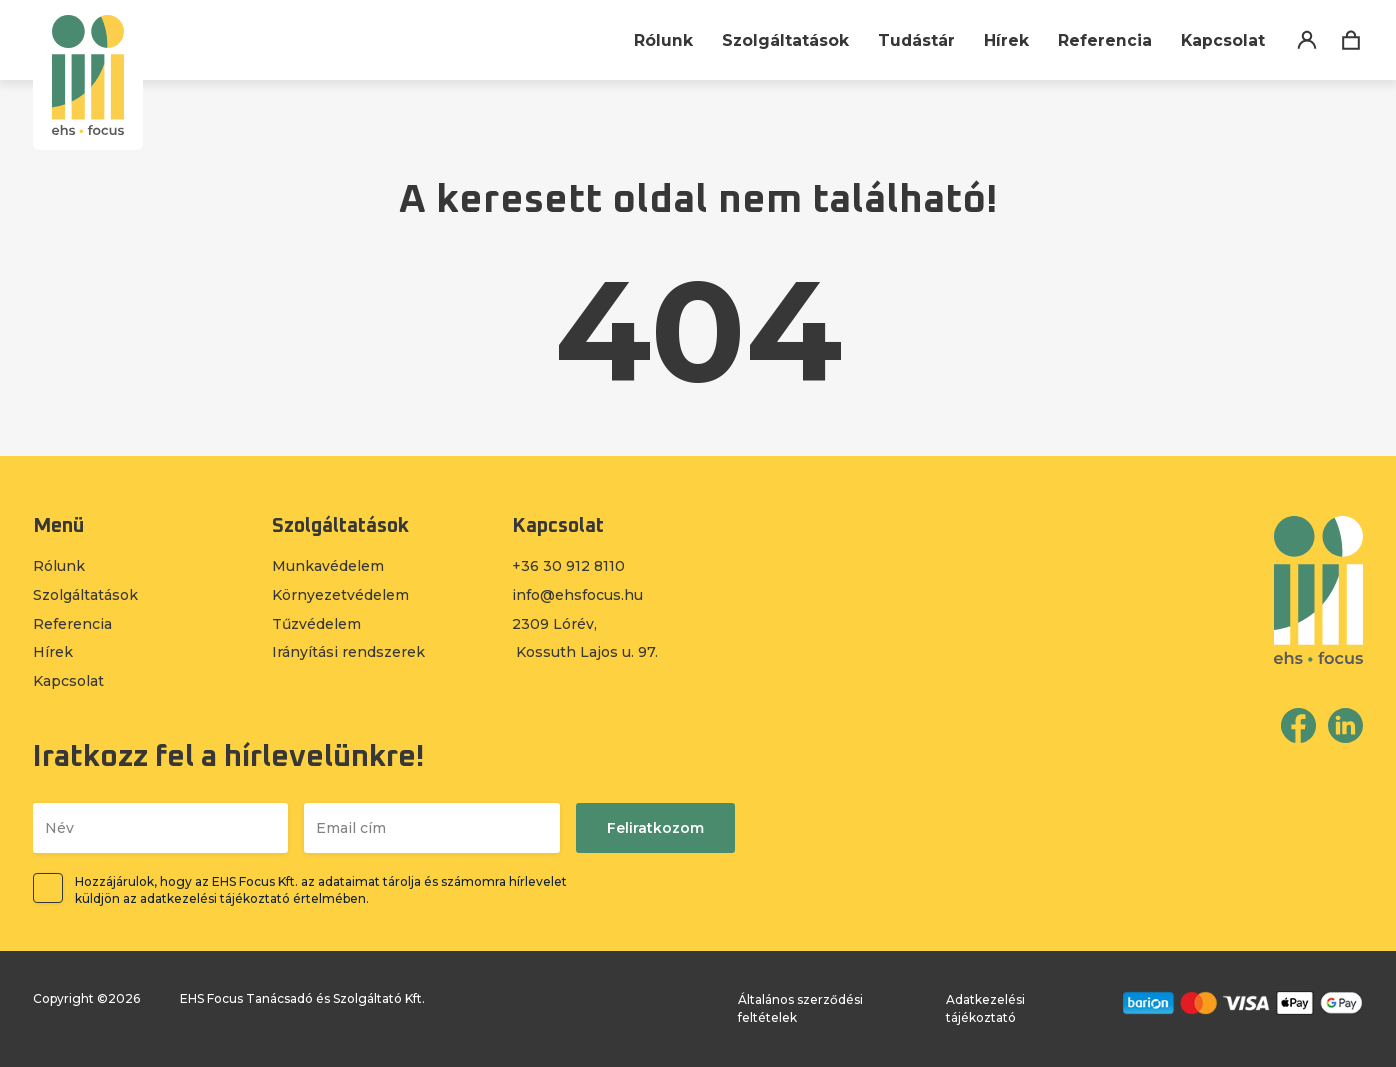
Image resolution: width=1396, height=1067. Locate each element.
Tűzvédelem (316, 624)
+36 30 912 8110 (568, 566)
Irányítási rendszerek (348, 652)
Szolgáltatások (783, 40)
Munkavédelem (328, 566)
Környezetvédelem (340, 595)
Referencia (1104, 40)
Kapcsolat (1222, 40)
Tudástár (915, 40)
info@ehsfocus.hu (577, 595)
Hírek (1005, 40)
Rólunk (660, 40)
